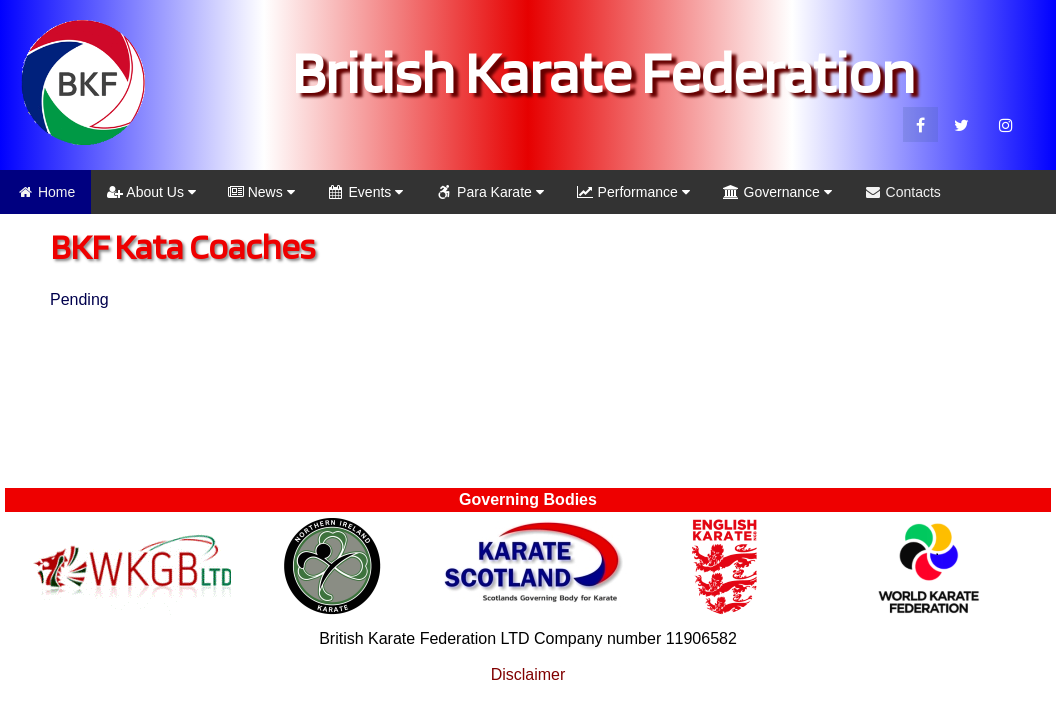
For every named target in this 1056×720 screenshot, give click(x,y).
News (261, 192)
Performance (633, 192)
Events (365, 192)
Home (45, 192)
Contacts (902, 192)
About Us (151, 192)
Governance (777, 192)
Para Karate (489, 192)
